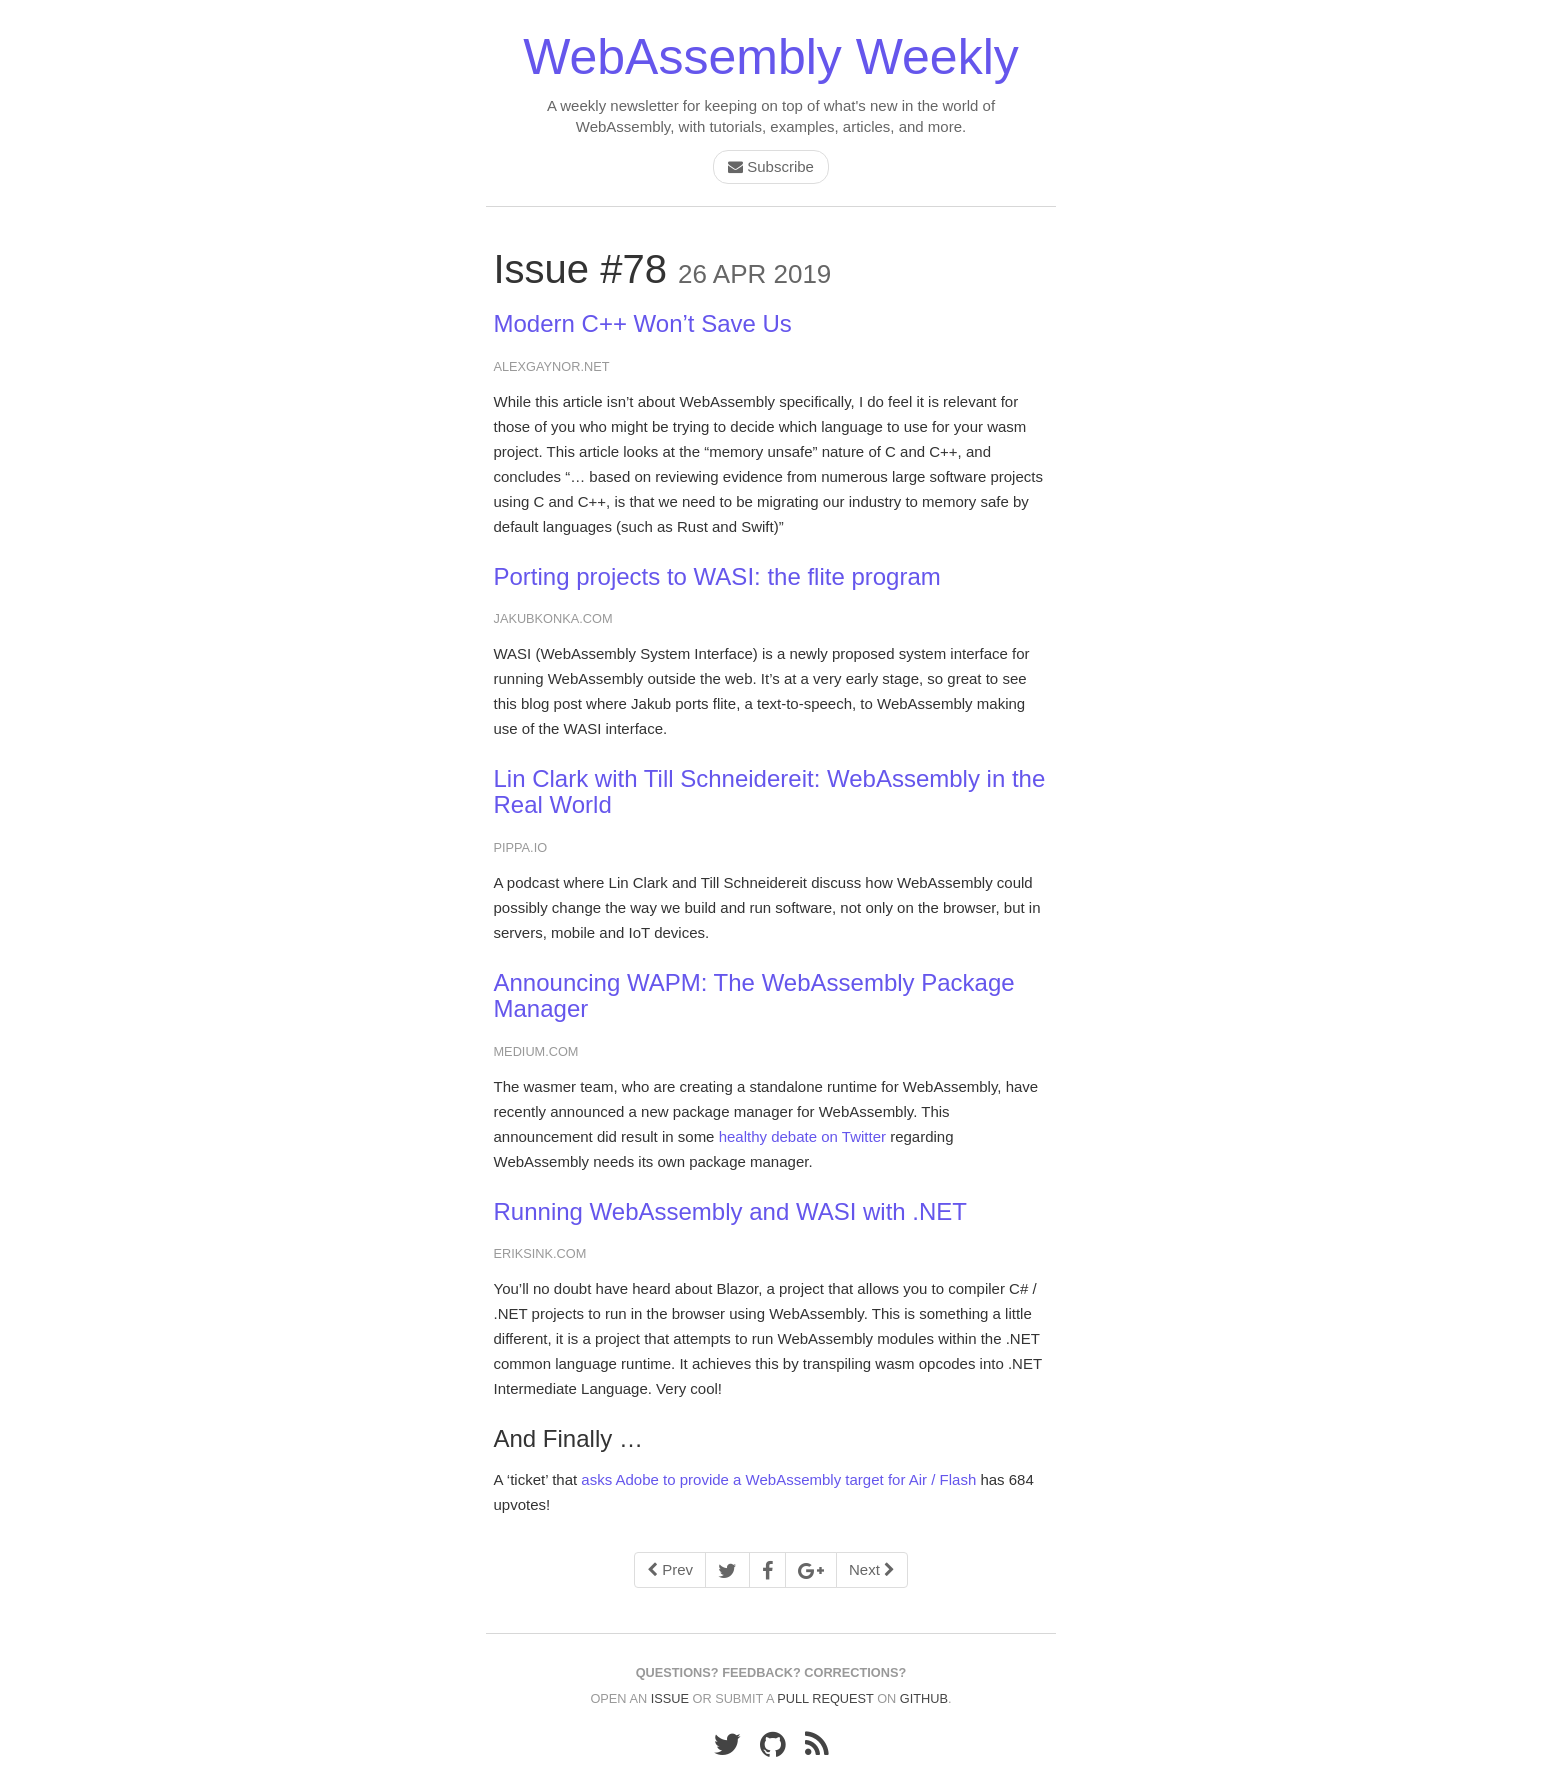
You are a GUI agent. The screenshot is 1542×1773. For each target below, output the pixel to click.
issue (670, 1698)
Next (872, 1569)
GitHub (924, 1698)
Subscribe (771, 166)
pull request (825, 1698)
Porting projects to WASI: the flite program (717, 576)
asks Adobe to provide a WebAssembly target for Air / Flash (778, 1479)
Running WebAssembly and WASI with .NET (731, 1211)
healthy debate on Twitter (802, 1136)
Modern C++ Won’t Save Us (643, 323)
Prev (670, 1569)
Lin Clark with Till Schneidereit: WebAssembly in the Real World (770, 791)
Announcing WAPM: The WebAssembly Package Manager (754, 995)
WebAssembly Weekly (771, 57)
